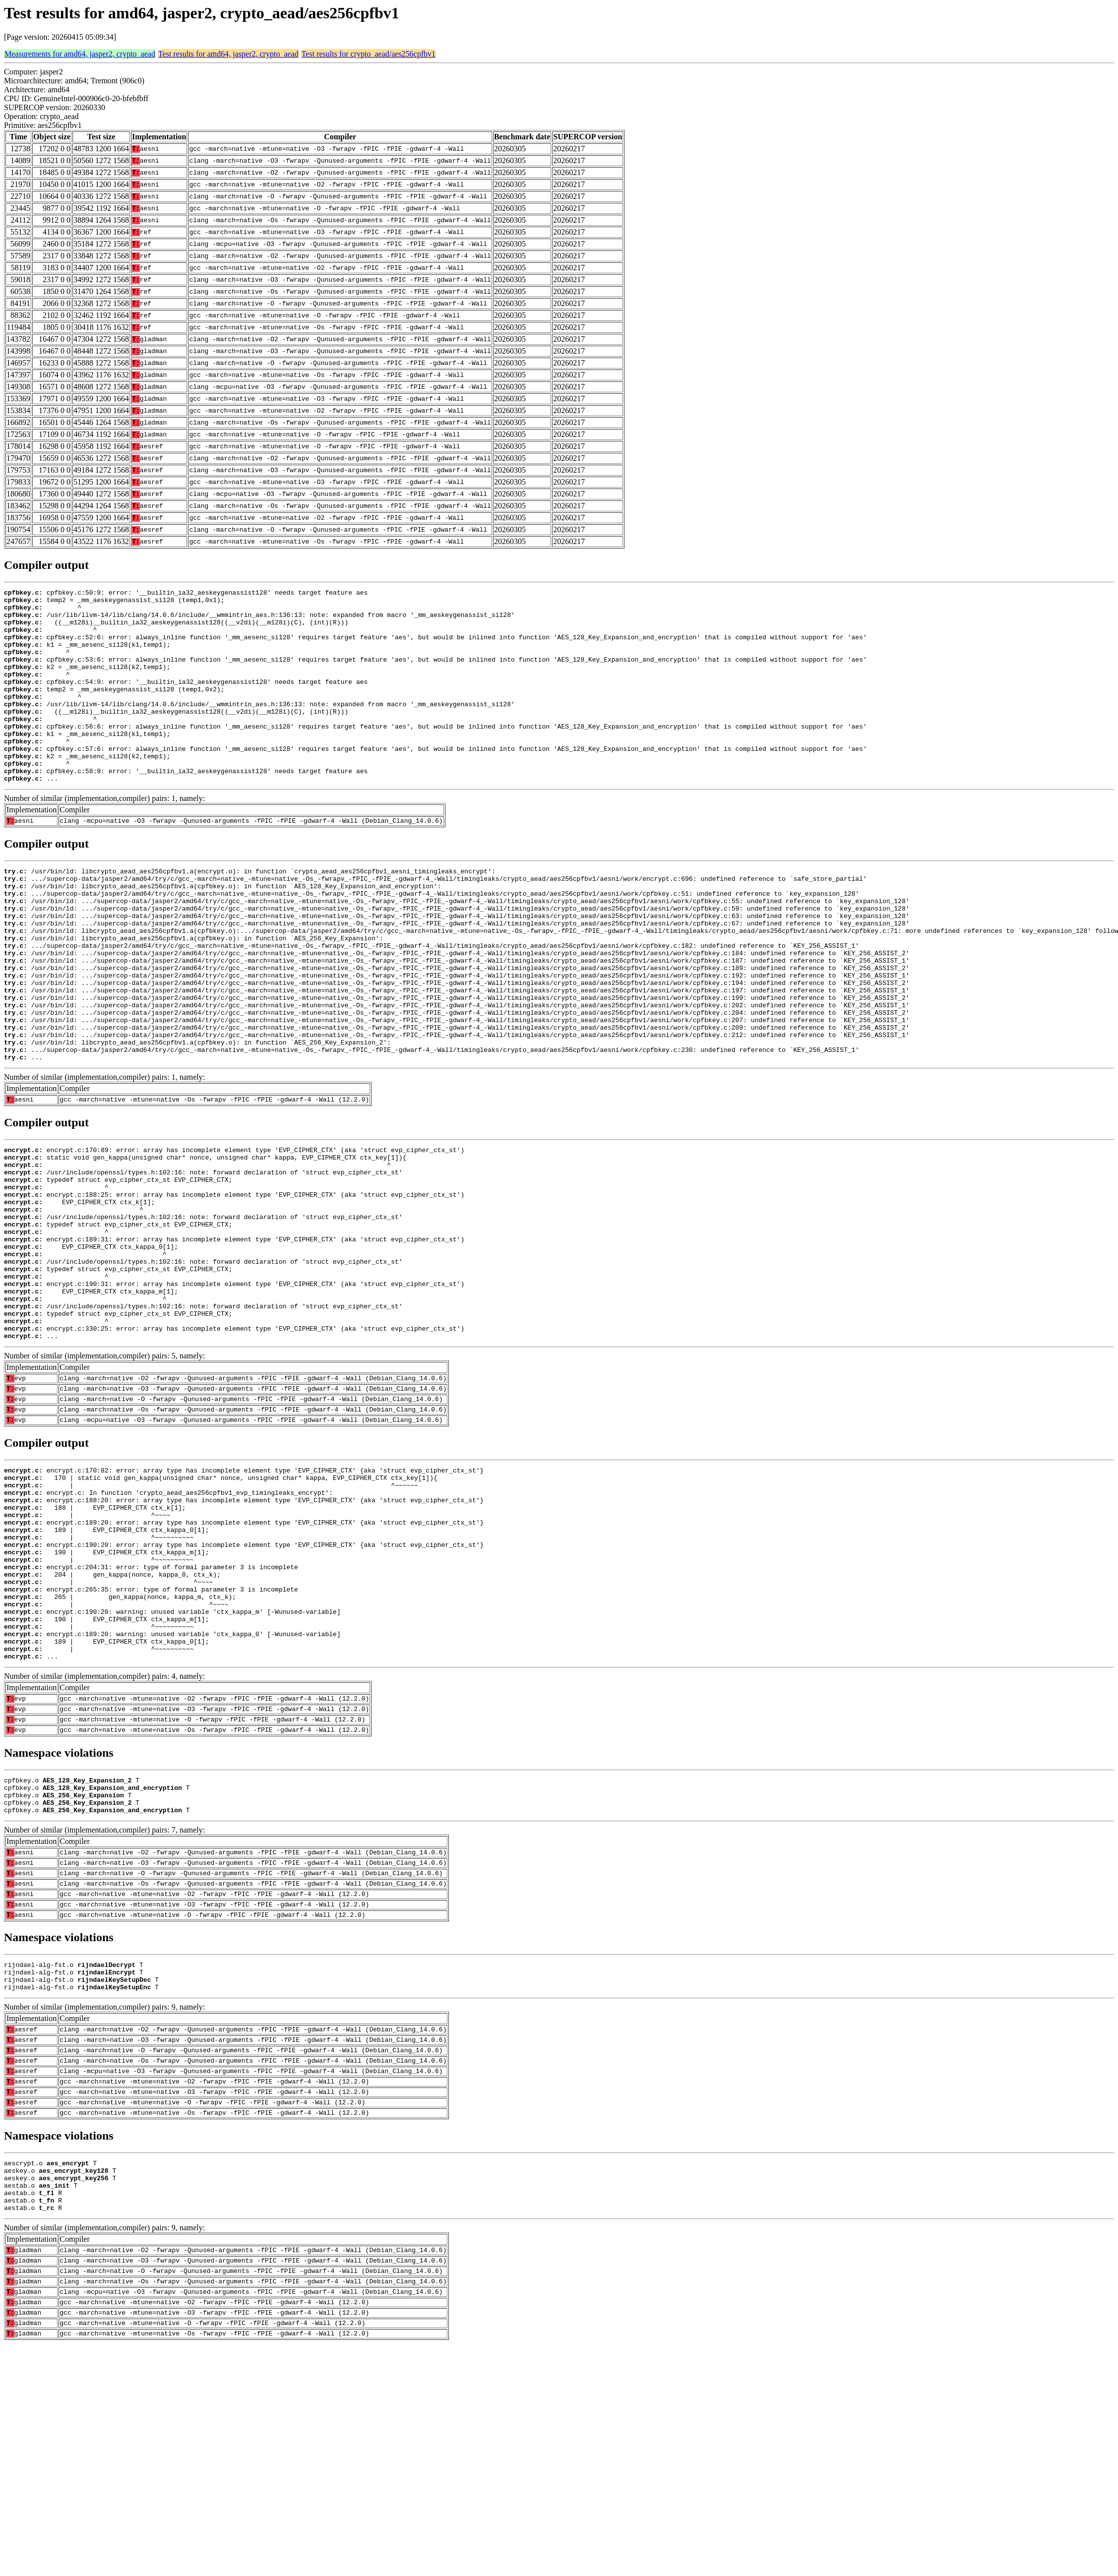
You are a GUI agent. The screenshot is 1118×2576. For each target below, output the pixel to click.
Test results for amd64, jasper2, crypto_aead (228, 54)
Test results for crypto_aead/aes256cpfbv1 (368, 54)
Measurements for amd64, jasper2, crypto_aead (79, 54)
